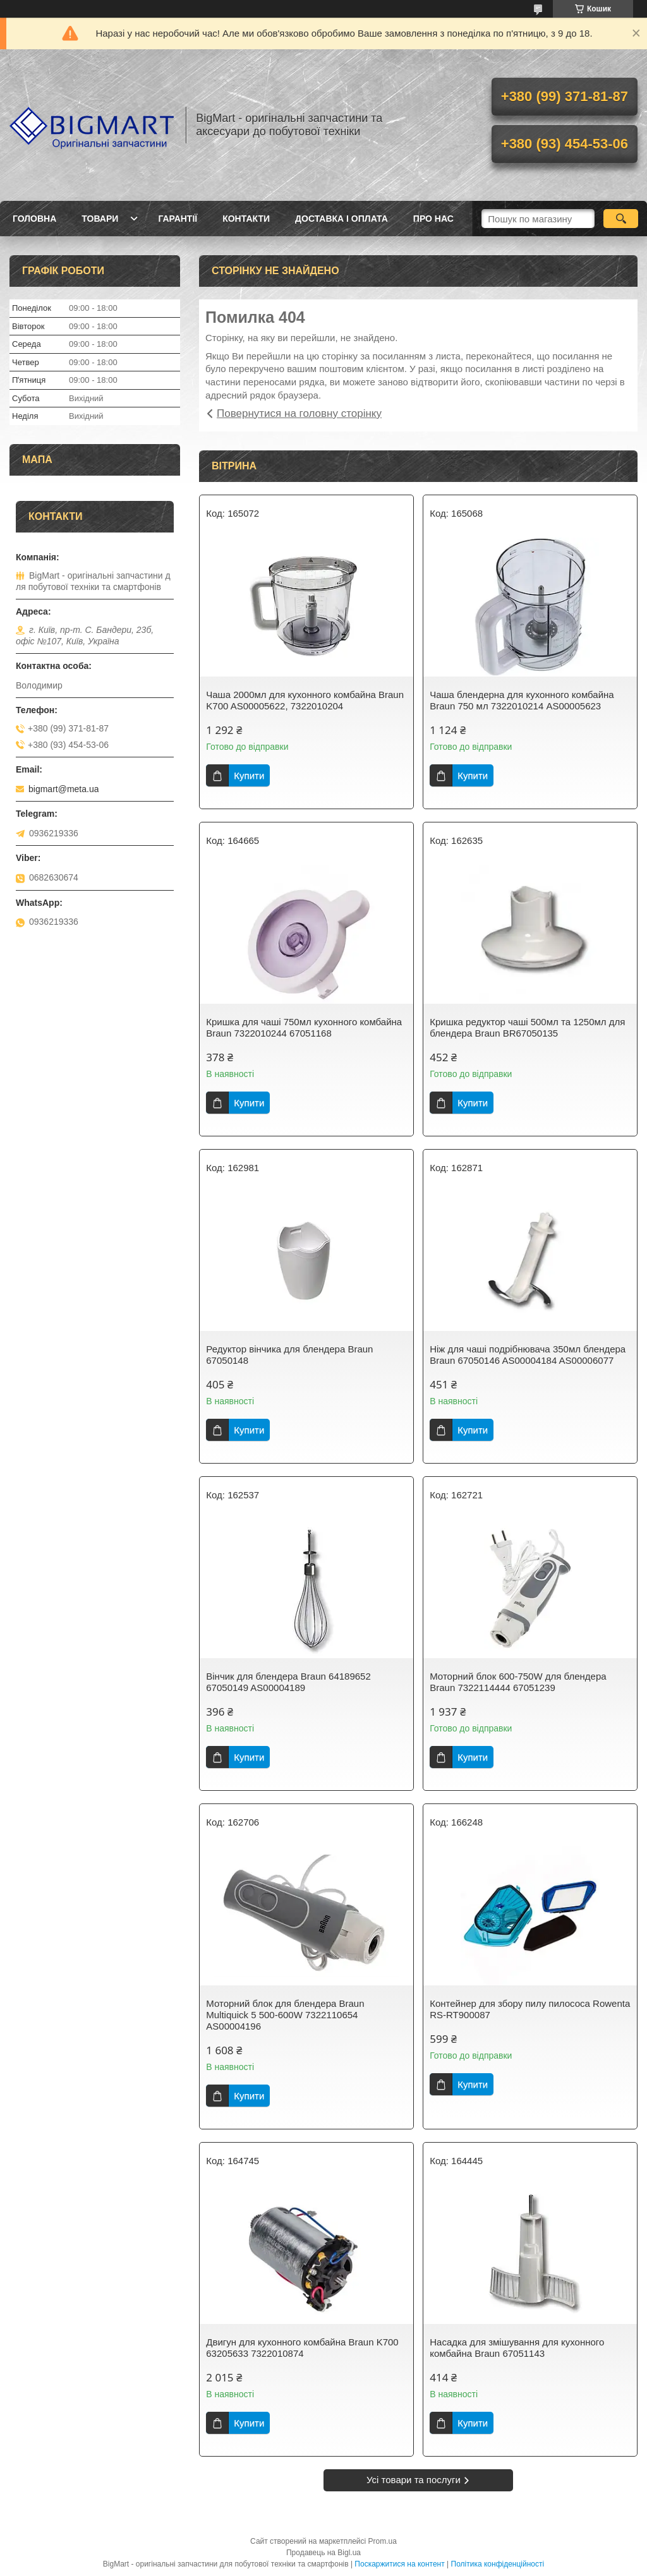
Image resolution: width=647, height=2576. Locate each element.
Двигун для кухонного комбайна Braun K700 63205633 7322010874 (302, 2348)
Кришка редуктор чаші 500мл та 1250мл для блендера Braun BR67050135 (527, 1027)
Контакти (246, 219)
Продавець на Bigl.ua (323, 2552)
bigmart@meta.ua (63, 789)
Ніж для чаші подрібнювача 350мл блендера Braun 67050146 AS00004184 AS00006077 (528, 1355)
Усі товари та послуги (413, 2479)
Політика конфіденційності (498, 2564)
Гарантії (177, 219)
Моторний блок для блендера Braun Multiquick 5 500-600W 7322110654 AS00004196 (285, 2014)
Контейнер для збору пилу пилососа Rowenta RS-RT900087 (530, 2009)
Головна (34, 219)
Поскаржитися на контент (399, 2564)
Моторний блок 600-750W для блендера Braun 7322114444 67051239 (518, 1682)
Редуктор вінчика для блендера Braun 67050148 (289, 1355)
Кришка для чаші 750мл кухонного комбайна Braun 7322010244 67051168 (304, 1027)
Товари (100, 219)
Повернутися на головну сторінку (299, 413)
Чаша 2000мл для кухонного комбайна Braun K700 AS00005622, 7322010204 (305, 700)
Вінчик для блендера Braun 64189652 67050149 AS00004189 (288, 1682)
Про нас (433, 219)
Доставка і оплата (341, 219)
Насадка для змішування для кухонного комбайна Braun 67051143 (517, 2348)
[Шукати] (620, 218)
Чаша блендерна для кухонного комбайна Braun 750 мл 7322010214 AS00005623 (522, 700)
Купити (249, 775)
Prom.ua (382, 2541)
